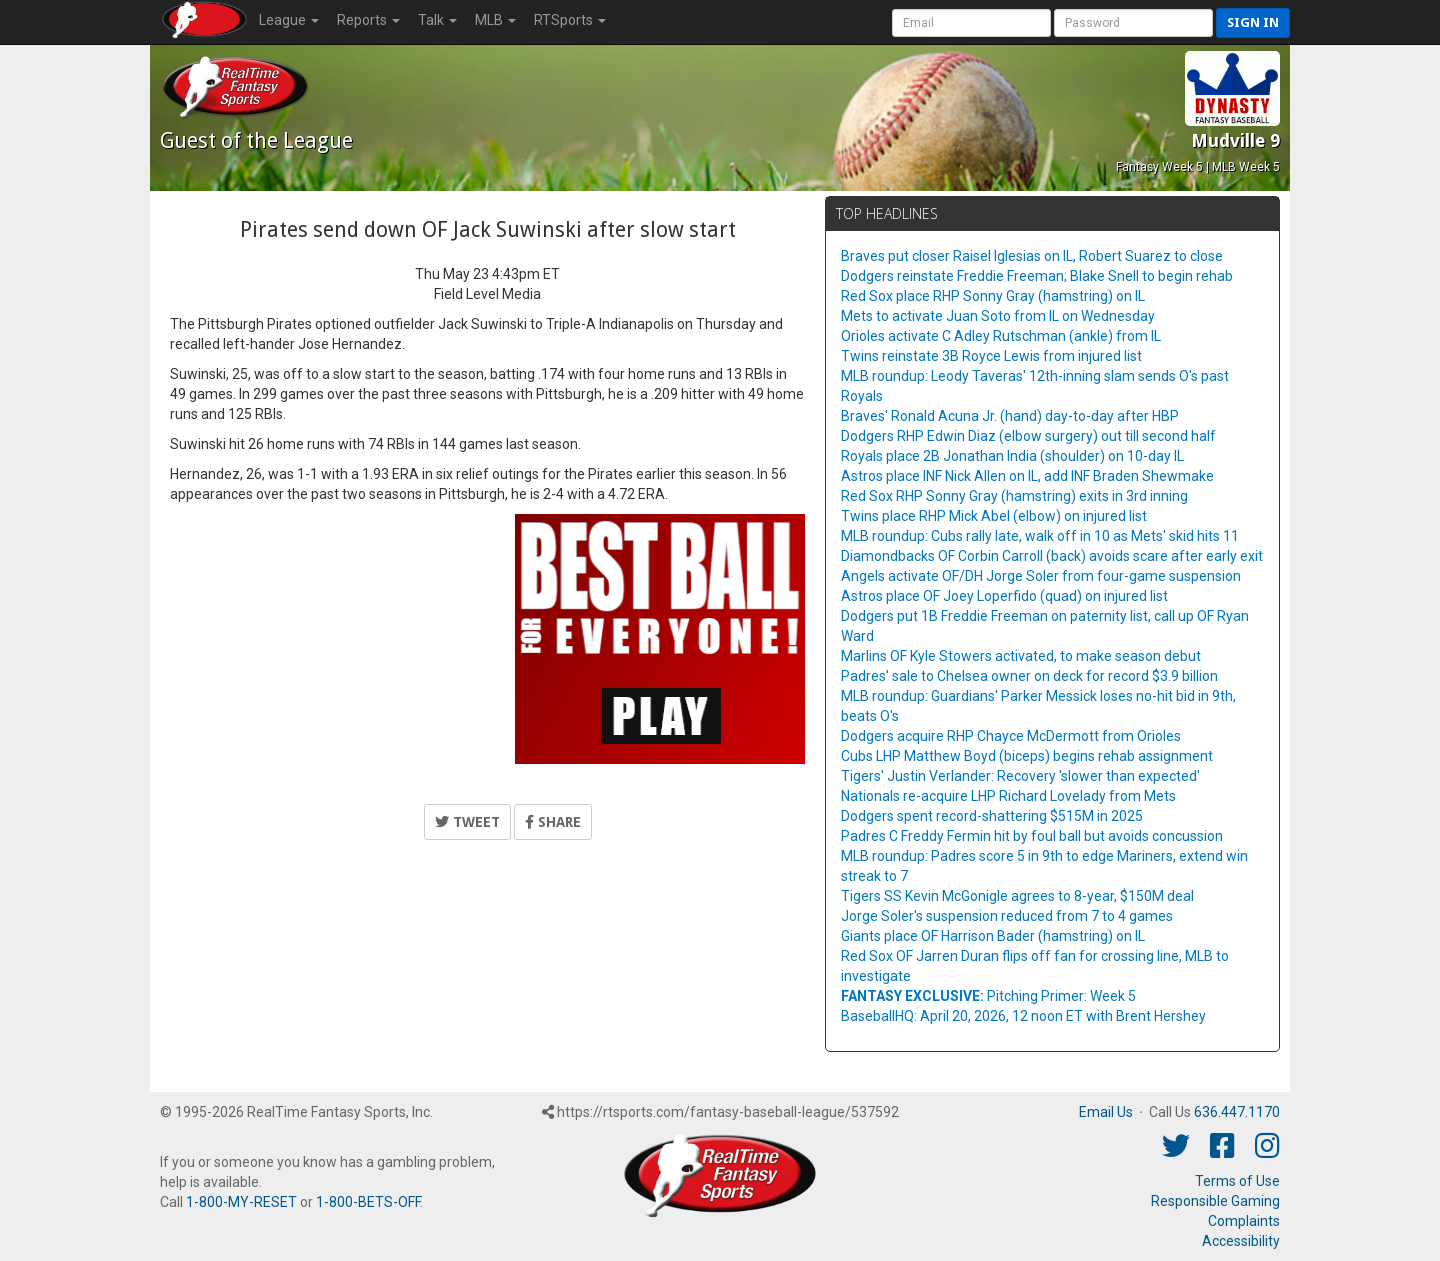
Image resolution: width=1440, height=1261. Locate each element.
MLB (495, 20)
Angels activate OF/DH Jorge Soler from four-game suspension (1041, 576)
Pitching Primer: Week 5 (988, 996)
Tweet (467, 822)
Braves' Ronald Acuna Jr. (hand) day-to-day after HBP (1010, 416)
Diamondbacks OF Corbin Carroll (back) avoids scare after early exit (1052, 556)
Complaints (1244, 1221)
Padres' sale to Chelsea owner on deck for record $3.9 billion (1029, 676)
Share (553, 822)
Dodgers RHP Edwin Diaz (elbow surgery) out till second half (1028, 436)
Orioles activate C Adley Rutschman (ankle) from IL (1001, 336)
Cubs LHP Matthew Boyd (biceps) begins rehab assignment (1027, 756)
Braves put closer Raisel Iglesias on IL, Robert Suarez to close (1032, 256)
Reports (368, 20)
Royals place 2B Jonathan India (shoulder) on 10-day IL (1012, 456)
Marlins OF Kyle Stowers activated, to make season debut (1021, 656)
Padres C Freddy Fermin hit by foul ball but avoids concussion (1032, 836)
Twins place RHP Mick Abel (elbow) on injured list (994, 516)
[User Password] (1133, 23)
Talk (437, 20)
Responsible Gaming (1215, 1201)
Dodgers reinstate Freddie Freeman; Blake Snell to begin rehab (1037, 276)
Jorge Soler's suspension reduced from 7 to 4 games (1007, 916)
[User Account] (971, 23)
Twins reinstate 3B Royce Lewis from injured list (991, 356)
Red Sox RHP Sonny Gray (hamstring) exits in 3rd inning (1014, 496)
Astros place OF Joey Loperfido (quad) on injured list (1004, 596)
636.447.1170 (1237, 1112)
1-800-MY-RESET (241, 1202)
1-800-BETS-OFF (368, 1202)
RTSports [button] (570, 20)
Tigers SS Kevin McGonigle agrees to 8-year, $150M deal (1017, 896)
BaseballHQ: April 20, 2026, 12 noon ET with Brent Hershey (1023, 1016)
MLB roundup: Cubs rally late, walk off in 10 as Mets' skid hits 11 (1040, 536)
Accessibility (1241, 1241)
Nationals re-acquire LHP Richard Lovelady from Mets (1008, 796)
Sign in (1253, 22)
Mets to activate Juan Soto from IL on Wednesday (998, 316)
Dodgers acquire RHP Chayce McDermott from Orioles (1011, 736)
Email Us (1106, 1112)
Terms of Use (1237, 1181)
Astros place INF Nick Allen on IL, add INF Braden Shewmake (1027, 476)
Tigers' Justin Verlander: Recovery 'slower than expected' (1020, 776)
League (289, 20)
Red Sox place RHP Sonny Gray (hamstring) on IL (993, 296)
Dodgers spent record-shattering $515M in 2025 (992, 816)
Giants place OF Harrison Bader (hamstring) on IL (993, 936)
